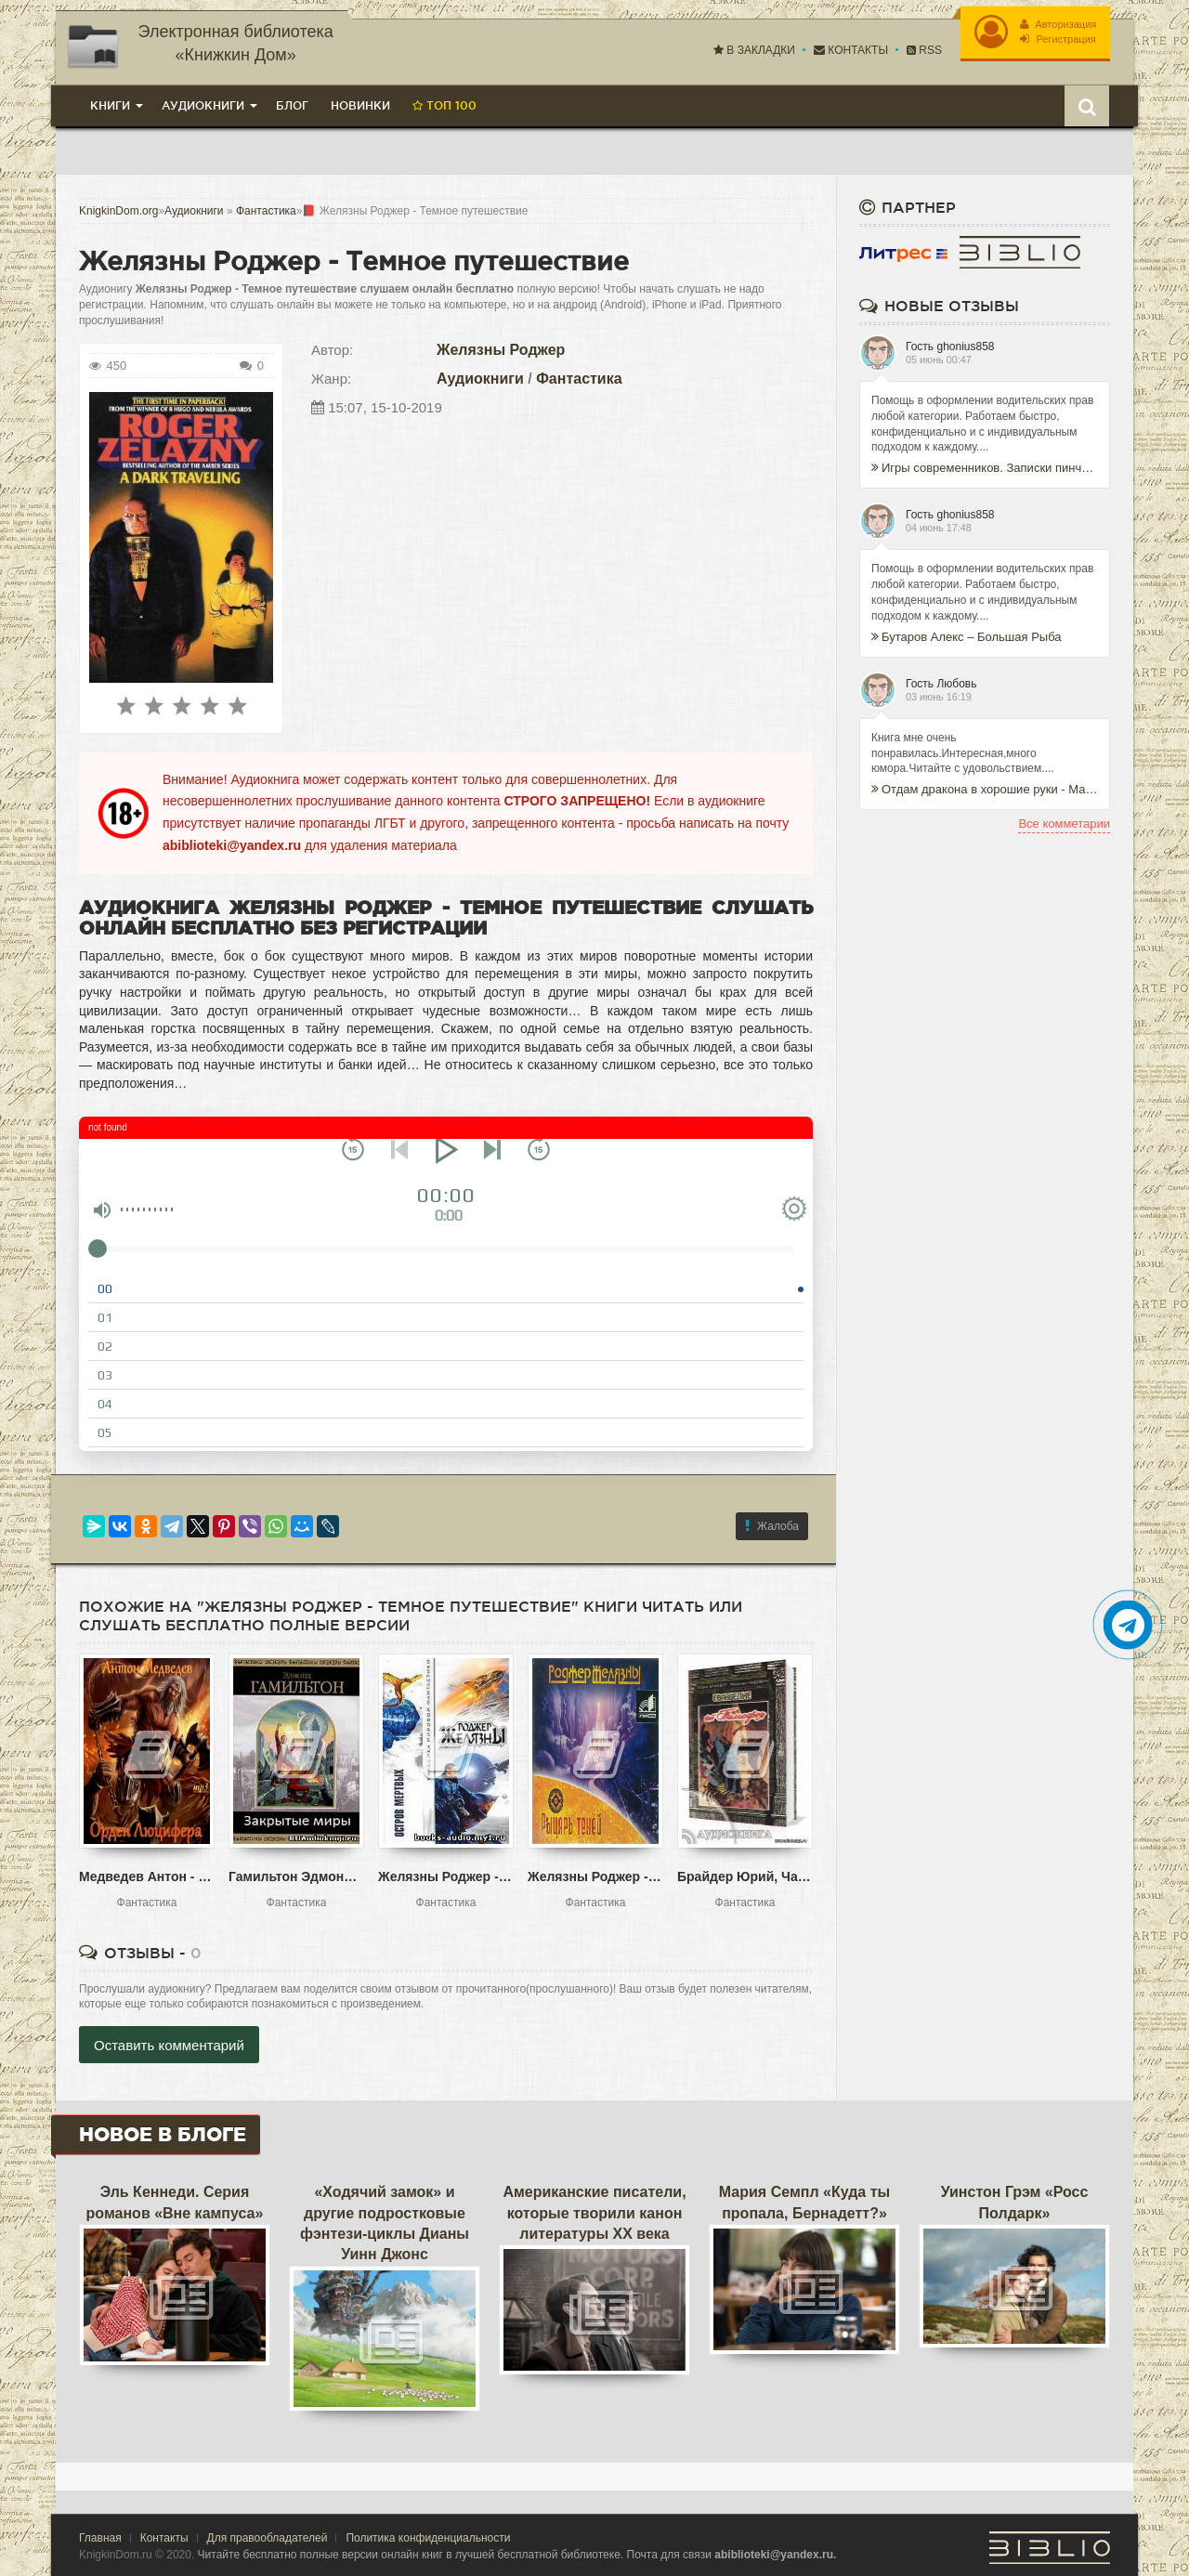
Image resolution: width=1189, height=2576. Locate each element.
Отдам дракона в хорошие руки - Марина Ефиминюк (984, 789)
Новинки (360, 104)
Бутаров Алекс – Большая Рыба (966, 636)
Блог (292, 104)
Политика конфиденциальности (428, 2536)
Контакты (850, 50)
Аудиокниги (480, 378)
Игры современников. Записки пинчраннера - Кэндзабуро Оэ (984, 468)
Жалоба (772, 1525)
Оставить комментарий (169, 2045)
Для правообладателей (267, 2536)
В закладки (753, 50)
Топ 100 (444, 104)
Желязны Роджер (501, 349)
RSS (923, 50)
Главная (100, 2536)
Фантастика (578, 378)
